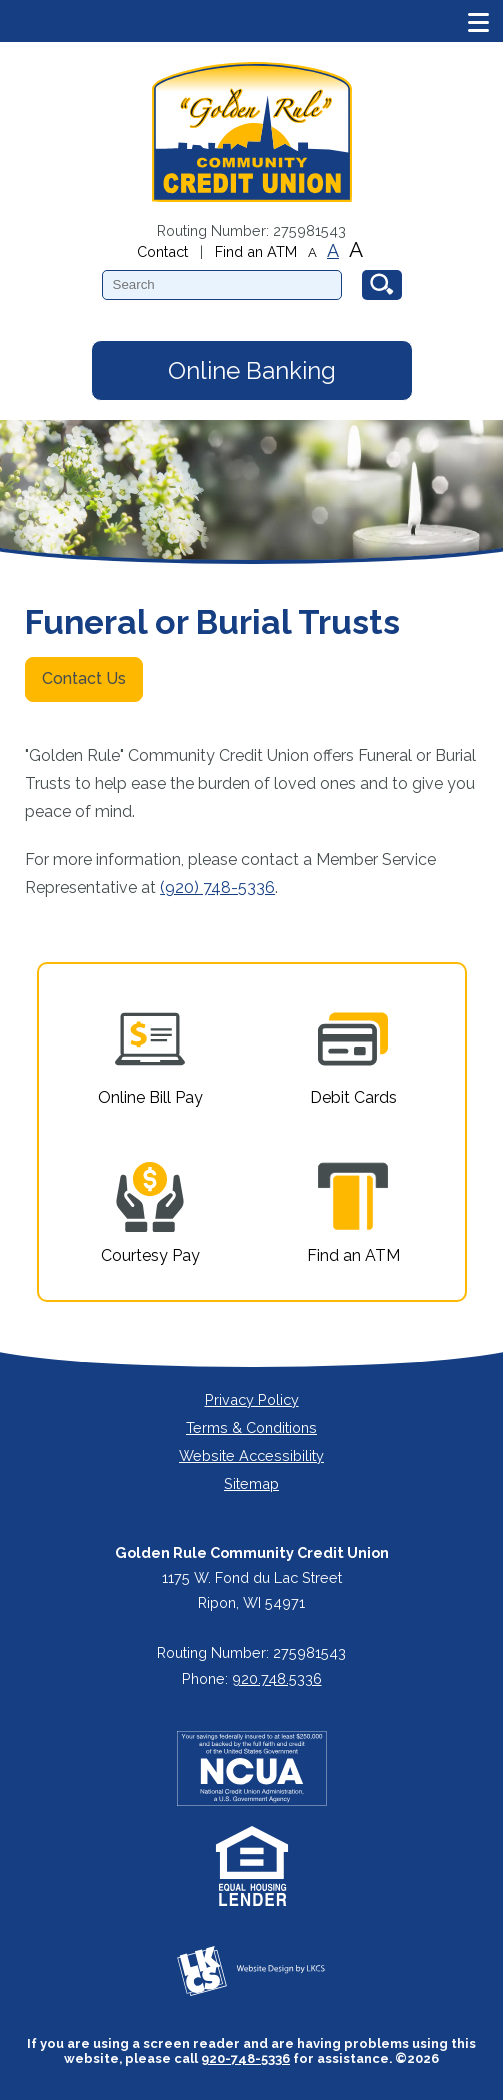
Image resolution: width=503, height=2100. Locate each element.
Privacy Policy (252, 1399)
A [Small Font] (312, 252)
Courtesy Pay (150, 1213)
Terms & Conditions (251, 1427)
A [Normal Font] (333, 251)
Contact (162, 251)
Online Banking (252, 370)
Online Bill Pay (150, 1055)
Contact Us (84, 678)
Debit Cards (353, 1055)
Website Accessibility (251, 1455)
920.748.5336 (277, 1678)
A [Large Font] (356, 249)
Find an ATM (256, 251)
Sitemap (251, 1483)
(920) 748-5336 (217, 887)
